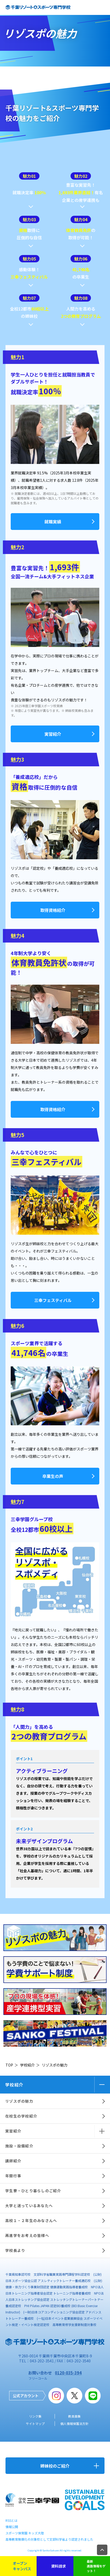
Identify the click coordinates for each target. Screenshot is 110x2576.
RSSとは (11, 2520)
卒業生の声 (52, 1476)
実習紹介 (52, 734)
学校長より (15, 2250)
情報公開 (11, 2526)
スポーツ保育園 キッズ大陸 (24, 2533)
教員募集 (74, 2416)
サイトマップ (35, 2423)
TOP (9, 2065)
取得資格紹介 (52, 910)
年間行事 (13, 2175)
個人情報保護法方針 (74, 2423)
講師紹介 (13, 2160)
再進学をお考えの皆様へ (27, 2235)
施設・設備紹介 (19, 2145)
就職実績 (52, 521)
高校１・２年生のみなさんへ (31, 2220)
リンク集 (35, 2416)
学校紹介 (27, 2065)
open (102, 7)
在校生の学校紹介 (21, 2116)
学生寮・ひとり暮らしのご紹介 (33, 2190)
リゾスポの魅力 (19, 2101)
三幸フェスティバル (53, 1300)
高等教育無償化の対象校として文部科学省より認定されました (49, 2539)
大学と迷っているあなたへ (29, 2205)
